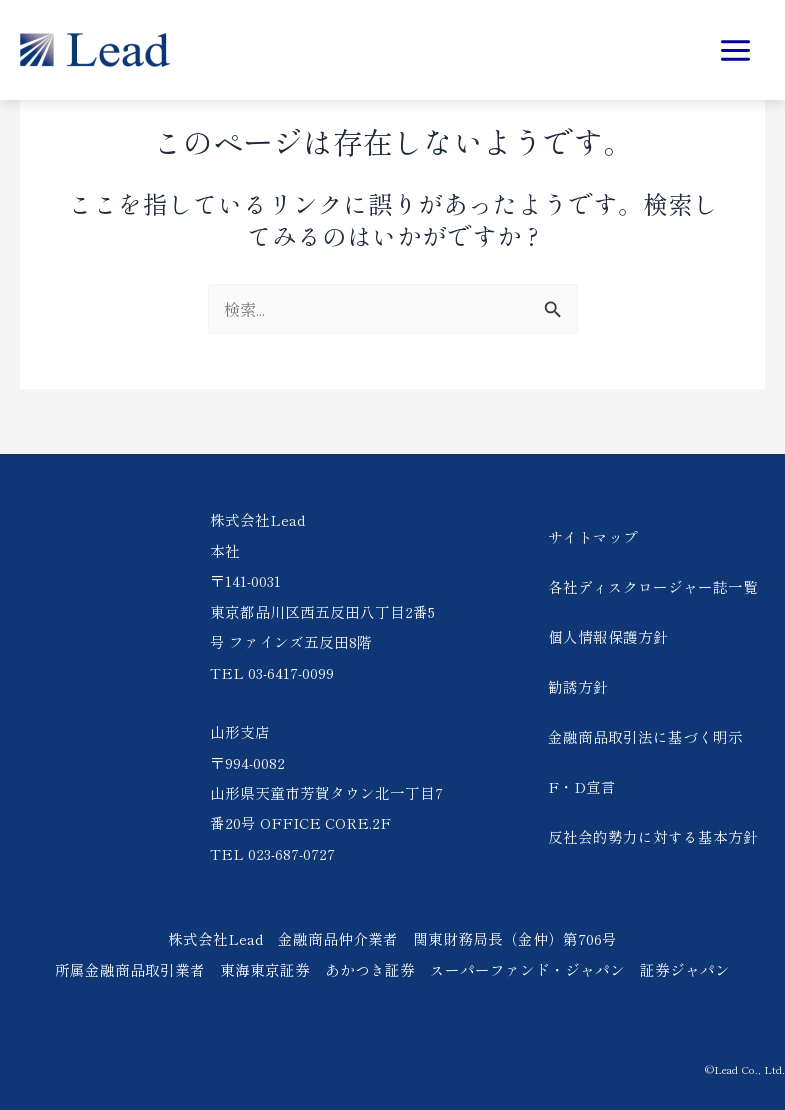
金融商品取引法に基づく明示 (645, 736)
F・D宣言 (582, 786)
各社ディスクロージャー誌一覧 (653, 586)
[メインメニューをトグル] (735, 50)
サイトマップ (593, 536)
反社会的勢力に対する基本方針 (653, 836)
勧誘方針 (578, 686)
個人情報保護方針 (608, 636)
